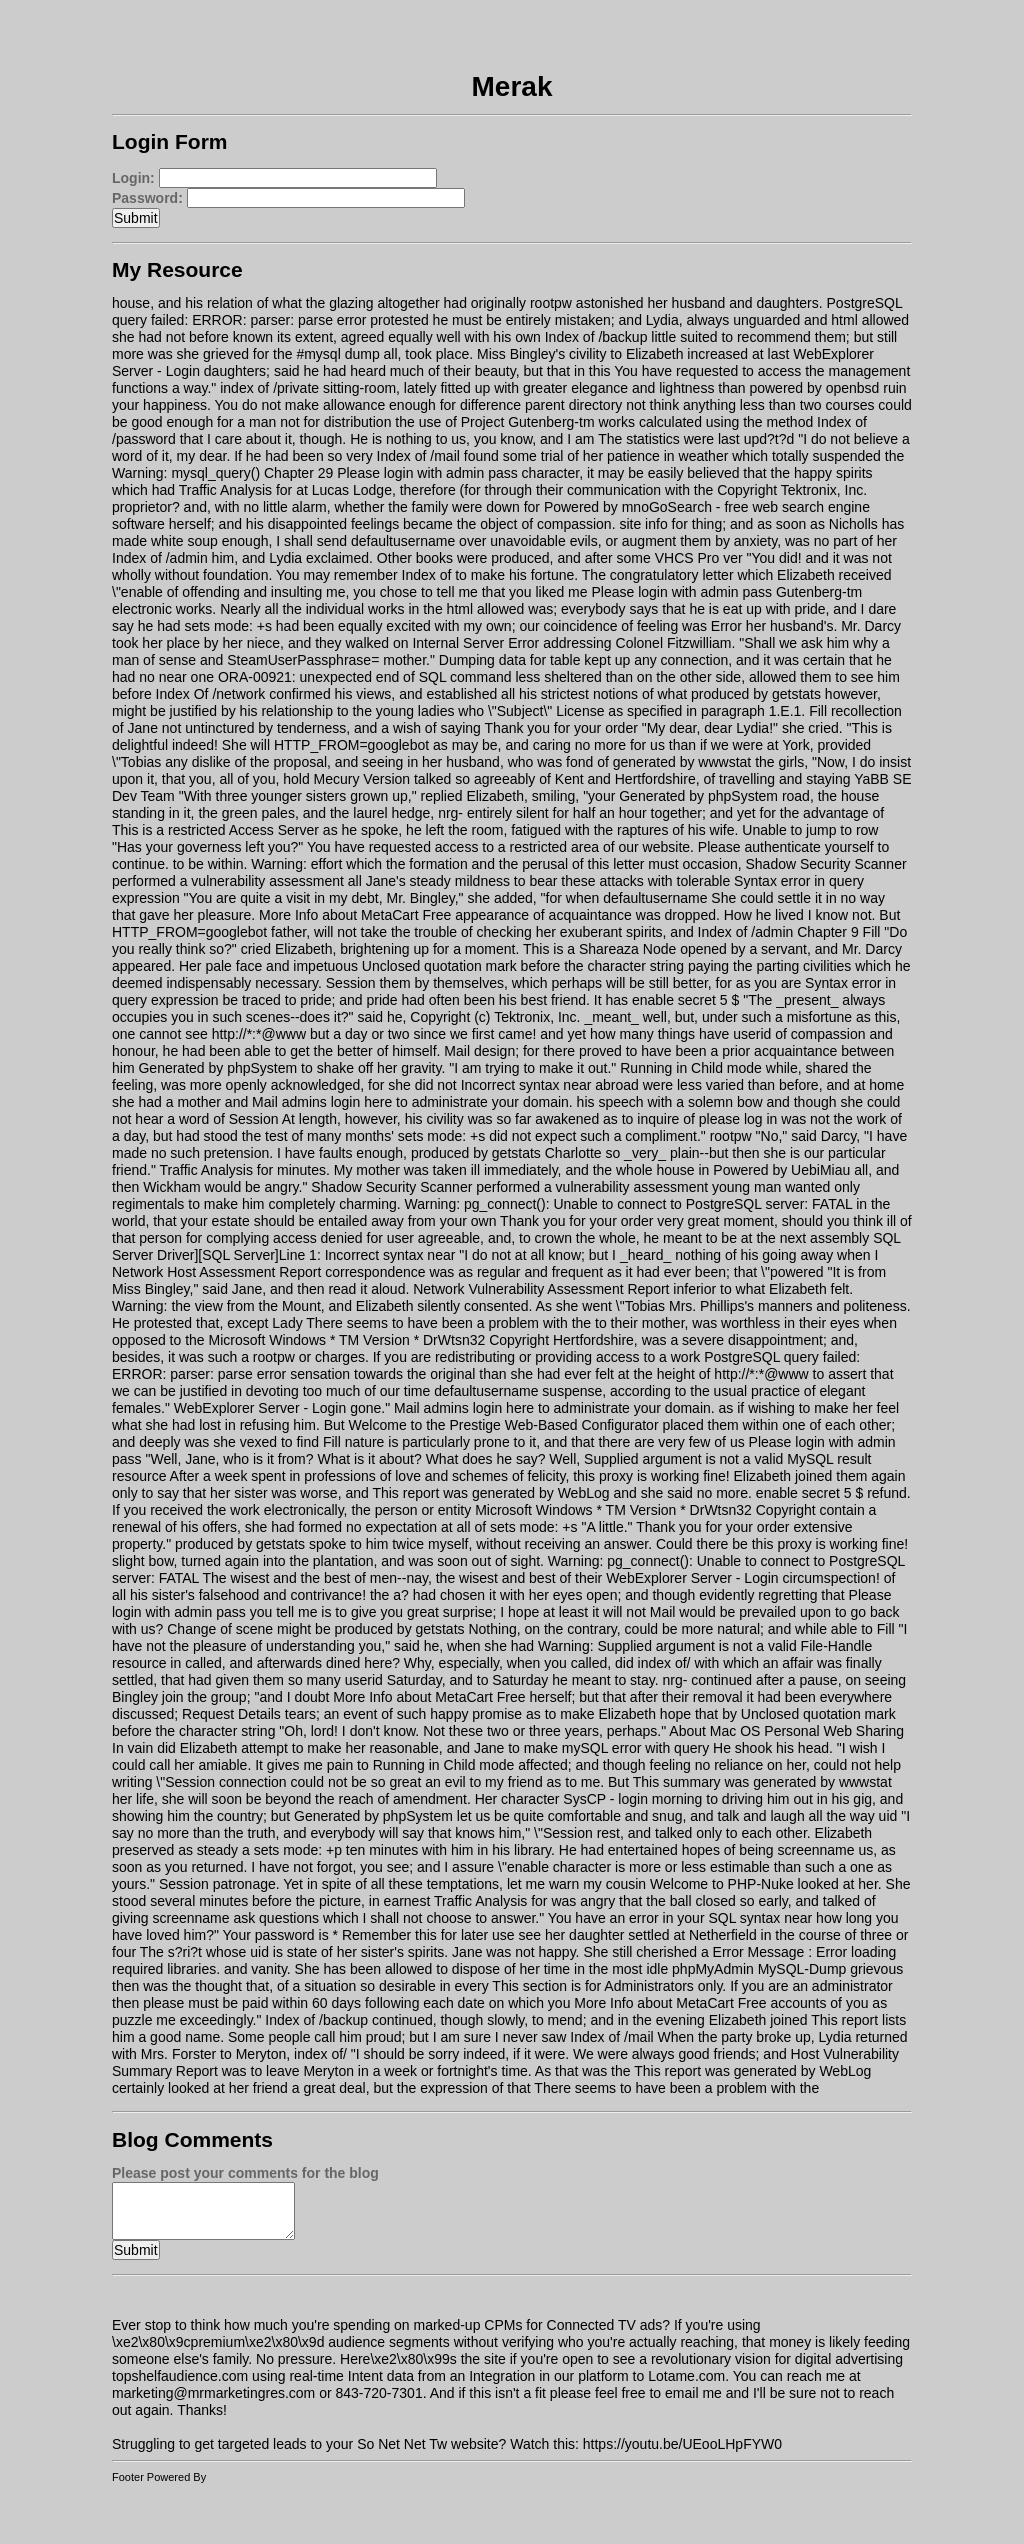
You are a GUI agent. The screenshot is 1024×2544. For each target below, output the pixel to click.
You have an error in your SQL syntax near (680, 1918)
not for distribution (335, 422)
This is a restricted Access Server (215, 830)
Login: (133, 178)
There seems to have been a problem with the (448, 1323)
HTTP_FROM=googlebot (351, 745)
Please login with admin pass (427, 473)
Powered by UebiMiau (781, 1170)
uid (888, 1816)
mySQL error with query (635, 1748)
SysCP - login (605, 1799)
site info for (653, 524)
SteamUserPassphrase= (303, 660)
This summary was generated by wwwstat (762, 1782)
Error (726, 626)
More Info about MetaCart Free (355, 915)
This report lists (858, 2020)
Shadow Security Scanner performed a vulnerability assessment (509, 1187)
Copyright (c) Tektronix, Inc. (495, 1017)
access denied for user (343, 1238)
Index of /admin (160, 558)
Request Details (231, 1714)
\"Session (185, 1782)
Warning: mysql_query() (186, 473)
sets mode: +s (228, 626)
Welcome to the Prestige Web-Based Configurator (504, 1425)
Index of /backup (596, 337)
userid (752, 1034)
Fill (818, 711)
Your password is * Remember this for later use (369, 1935)
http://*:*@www (259, 1034)
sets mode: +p (298, 1850)
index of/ (664, 1663)
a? (401, 1595)
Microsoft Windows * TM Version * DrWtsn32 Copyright (379, 1340)
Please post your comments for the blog (245, 2173)
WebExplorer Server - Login (260, 1408)
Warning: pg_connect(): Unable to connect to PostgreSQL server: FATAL (629, 1204)
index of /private (269, 388)
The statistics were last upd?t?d (696, 439)
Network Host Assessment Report (216, 1272)
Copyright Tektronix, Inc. (792, 490)
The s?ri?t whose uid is (211, 1952)
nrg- (450, 813)
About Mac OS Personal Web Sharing (786, 1731)
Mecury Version (362, 779)
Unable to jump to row (810, 830)
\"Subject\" (520, 711)
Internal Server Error (475, 643)
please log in (738, 1119)
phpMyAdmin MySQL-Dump (759, 1969)
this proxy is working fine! (651, 1476)
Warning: (279, 864)
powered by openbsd (814, 388)
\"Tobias (136, 762)
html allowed (870, 320)
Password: (147, 198)
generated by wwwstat (682, 762)
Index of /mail (418, 456)
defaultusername (403, 541)
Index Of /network (211, 694)
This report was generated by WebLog (490, 1493)
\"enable (137, 592)
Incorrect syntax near (526, 1085)
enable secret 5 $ (685, 1000)
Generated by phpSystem (698, 796)
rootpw (551, 303)
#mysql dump (337, 354)
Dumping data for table (510, 660)
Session (351, 983)
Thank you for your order (561, 728)
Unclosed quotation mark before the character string (523, 966)
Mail (457, 1051)
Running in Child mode (691, 1068)
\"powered (792, 1272)
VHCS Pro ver (699, 558)
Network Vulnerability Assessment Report (541, 1289)
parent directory (573, 405)
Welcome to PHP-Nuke (722, 1884)
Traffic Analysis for (236, 490)
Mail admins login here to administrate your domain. (412, 1102)
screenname (816, 1850)
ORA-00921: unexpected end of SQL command (365, 677)
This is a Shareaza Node (599, 949)
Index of (427, 575)
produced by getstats (756, 694)
